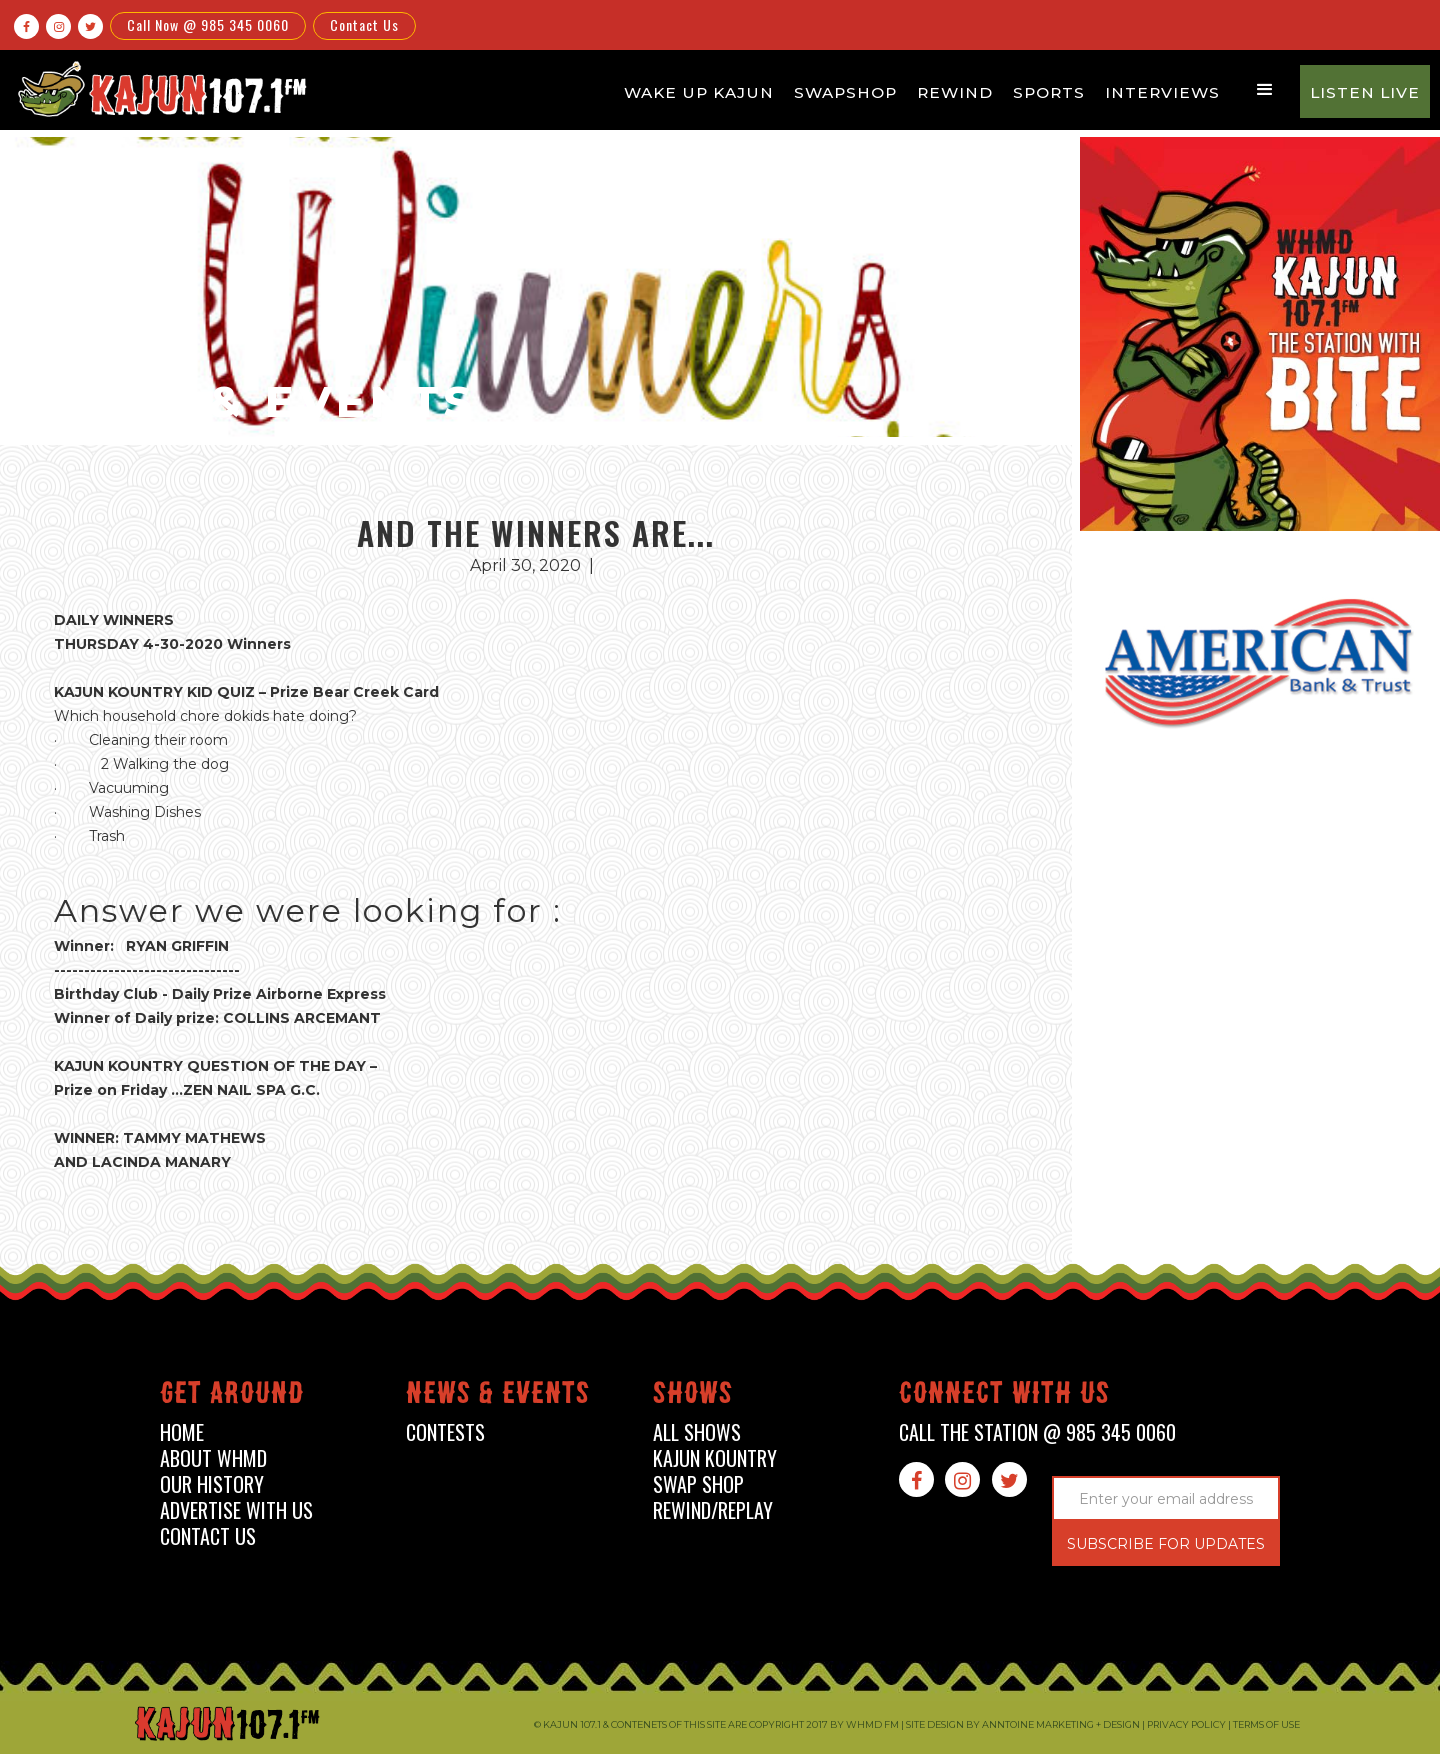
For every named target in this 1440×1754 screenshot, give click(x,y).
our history (212, 1484)
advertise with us (236, 1510)
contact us (208, 1536)
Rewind (955, 92)
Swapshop (845, 92)
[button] (1265, 90)
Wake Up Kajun (699, 92)
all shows (697, 1432)
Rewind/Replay (713, 1510)
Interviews (1162, 92)
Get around (232, 1396)
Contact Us (364, 24)
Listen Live (1365, 92)
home (182, 1432)
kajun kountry (715, 1458)
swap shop (698, 1484)
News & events (498, 1396)
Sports (1049, 92)
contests (445, 1432)
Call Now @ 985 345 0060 (208, 24)
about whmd (213, 1458)
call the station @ (1037, 1432)
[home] (159, 88)
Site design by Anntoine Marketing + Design (1023, 1724)
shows (693, 1396)
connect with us (1004, 1396)
